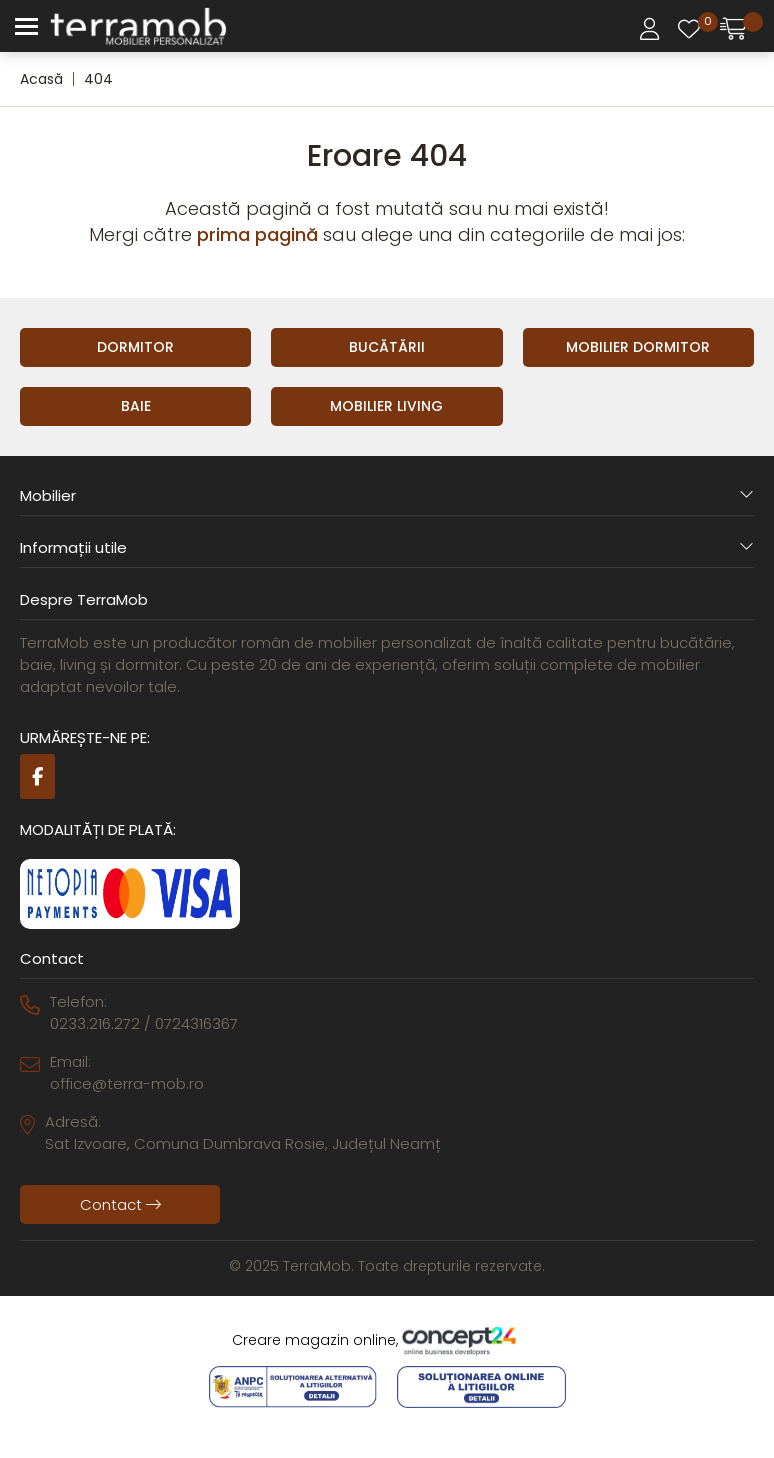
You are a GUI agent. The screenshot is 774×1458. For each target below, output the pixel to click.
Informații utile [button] (387, 547)
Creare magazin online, (387, 1341)
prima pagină (257, 234)
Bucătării (387, 347)
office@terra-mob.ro (127, 1083)
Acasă (41, 79)
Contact (120, 1204)
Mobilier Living (386, 406)
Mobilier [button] (387, 495)
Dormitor (135, 347)
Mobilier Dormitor (638, 347)
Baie (136, 406)
